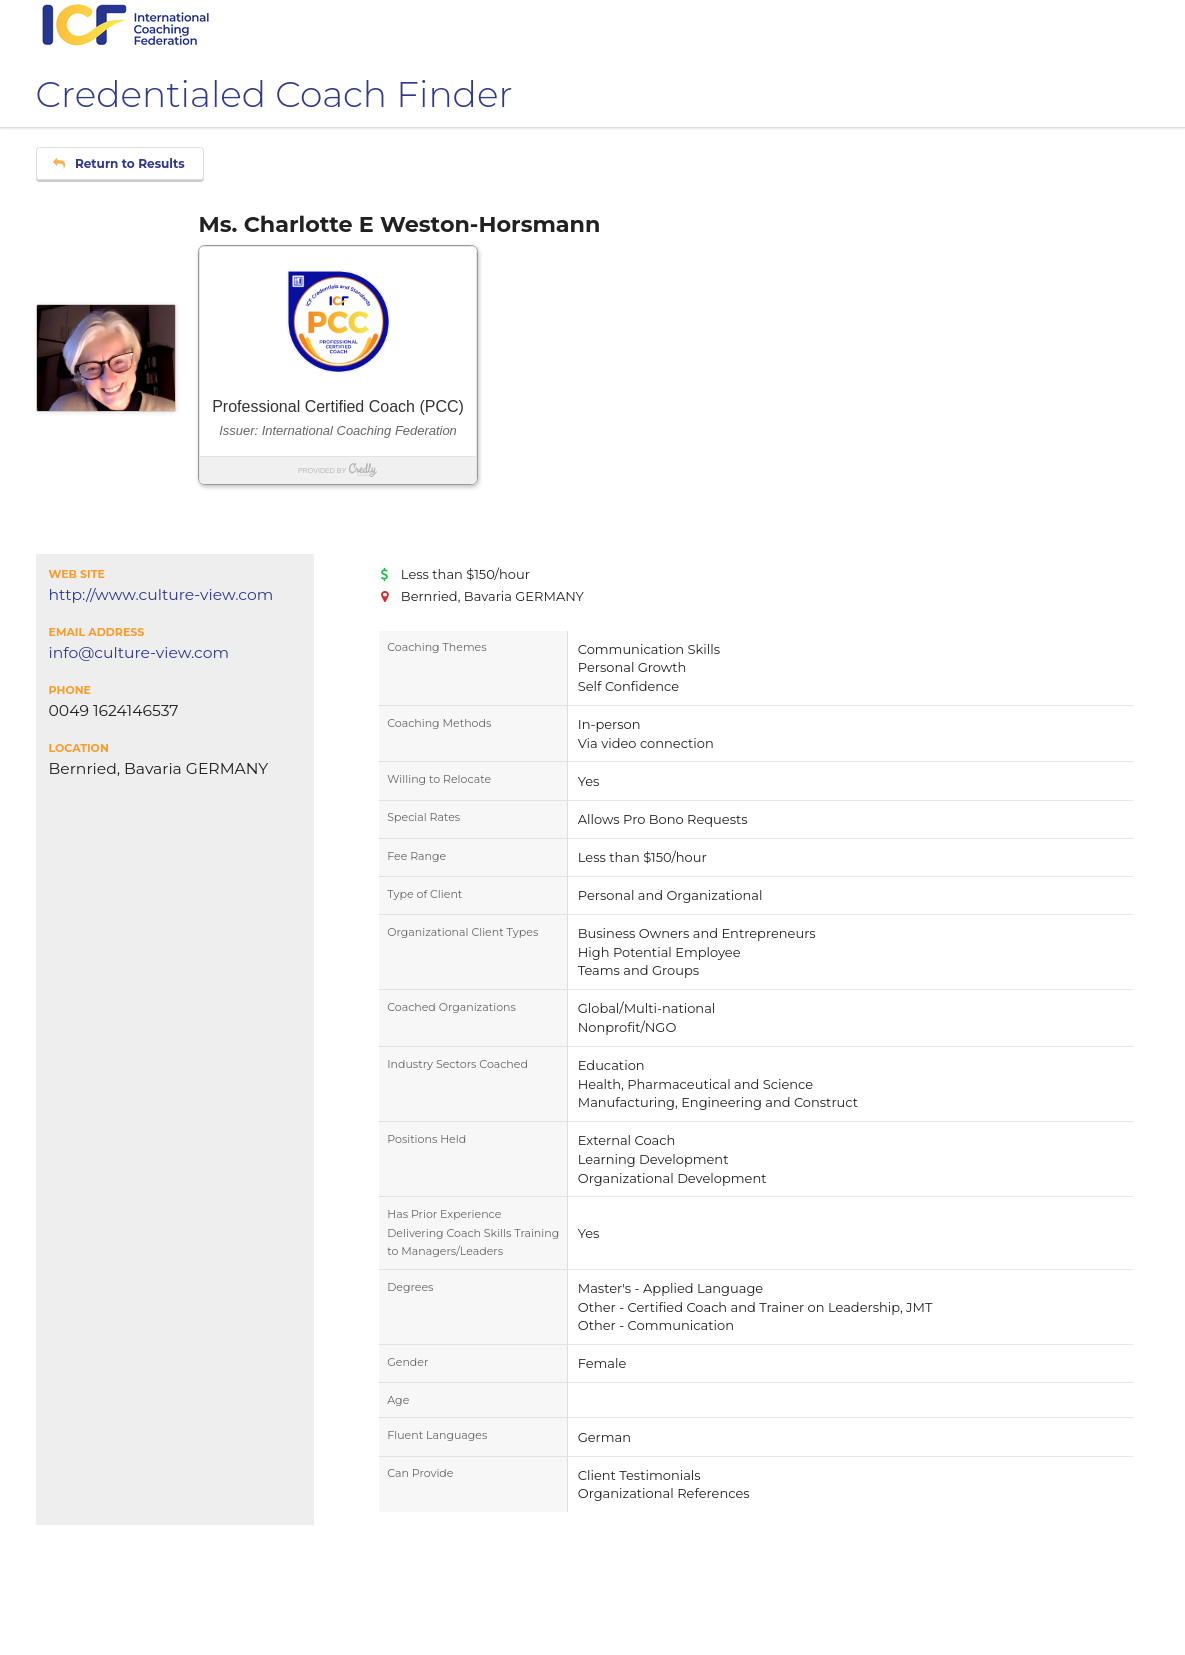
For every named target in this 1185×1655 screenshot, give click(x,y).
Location (79, 748)
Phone (70, 690)
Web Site (77, 574)
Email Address (97, 632)
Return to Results (118, 163)
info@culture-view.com (139, 653)
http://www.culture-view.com (161, 595)
